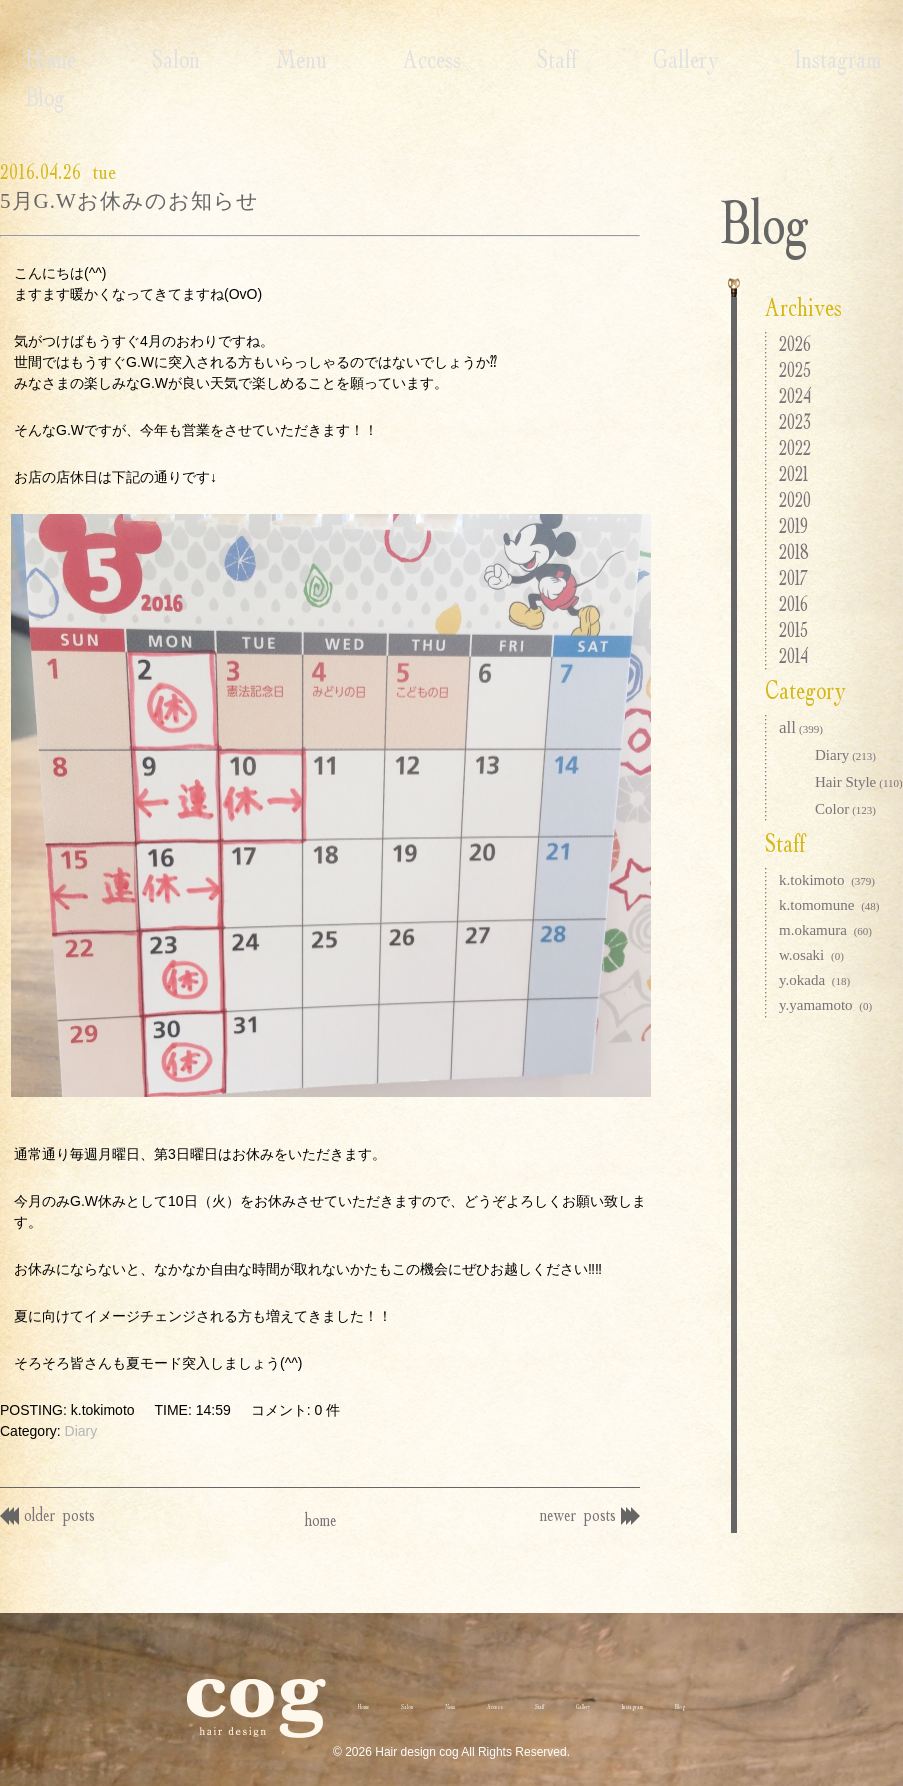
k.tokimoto (827, 880)
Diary (81, 1410)
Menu (227, 59)
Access (334, 59)
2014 (793, 655)
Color (845, 809)
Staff (435, 59)
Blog (783, 59)
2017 (793, 577)
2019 (793, 525)
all (801, 727)
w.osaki (811, 955)
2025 (795, 369)
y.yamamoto (825, 1005)
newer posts (581, 1492)
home (320, 1497)
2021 (793, 473)
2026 (795, 343)
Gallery (540, 59)
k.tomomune (829, 905)
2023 (795, 421)
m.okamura (825, 930)
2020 (795, 499)
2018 (794, 551)
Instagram (668, 59)
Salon (126, 59)
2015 (793, 629)
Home (25, 59)
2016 (793, 603)
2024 (795, 395)
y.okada (814, 980)
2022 (795, 447)
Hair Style (859, 782)
